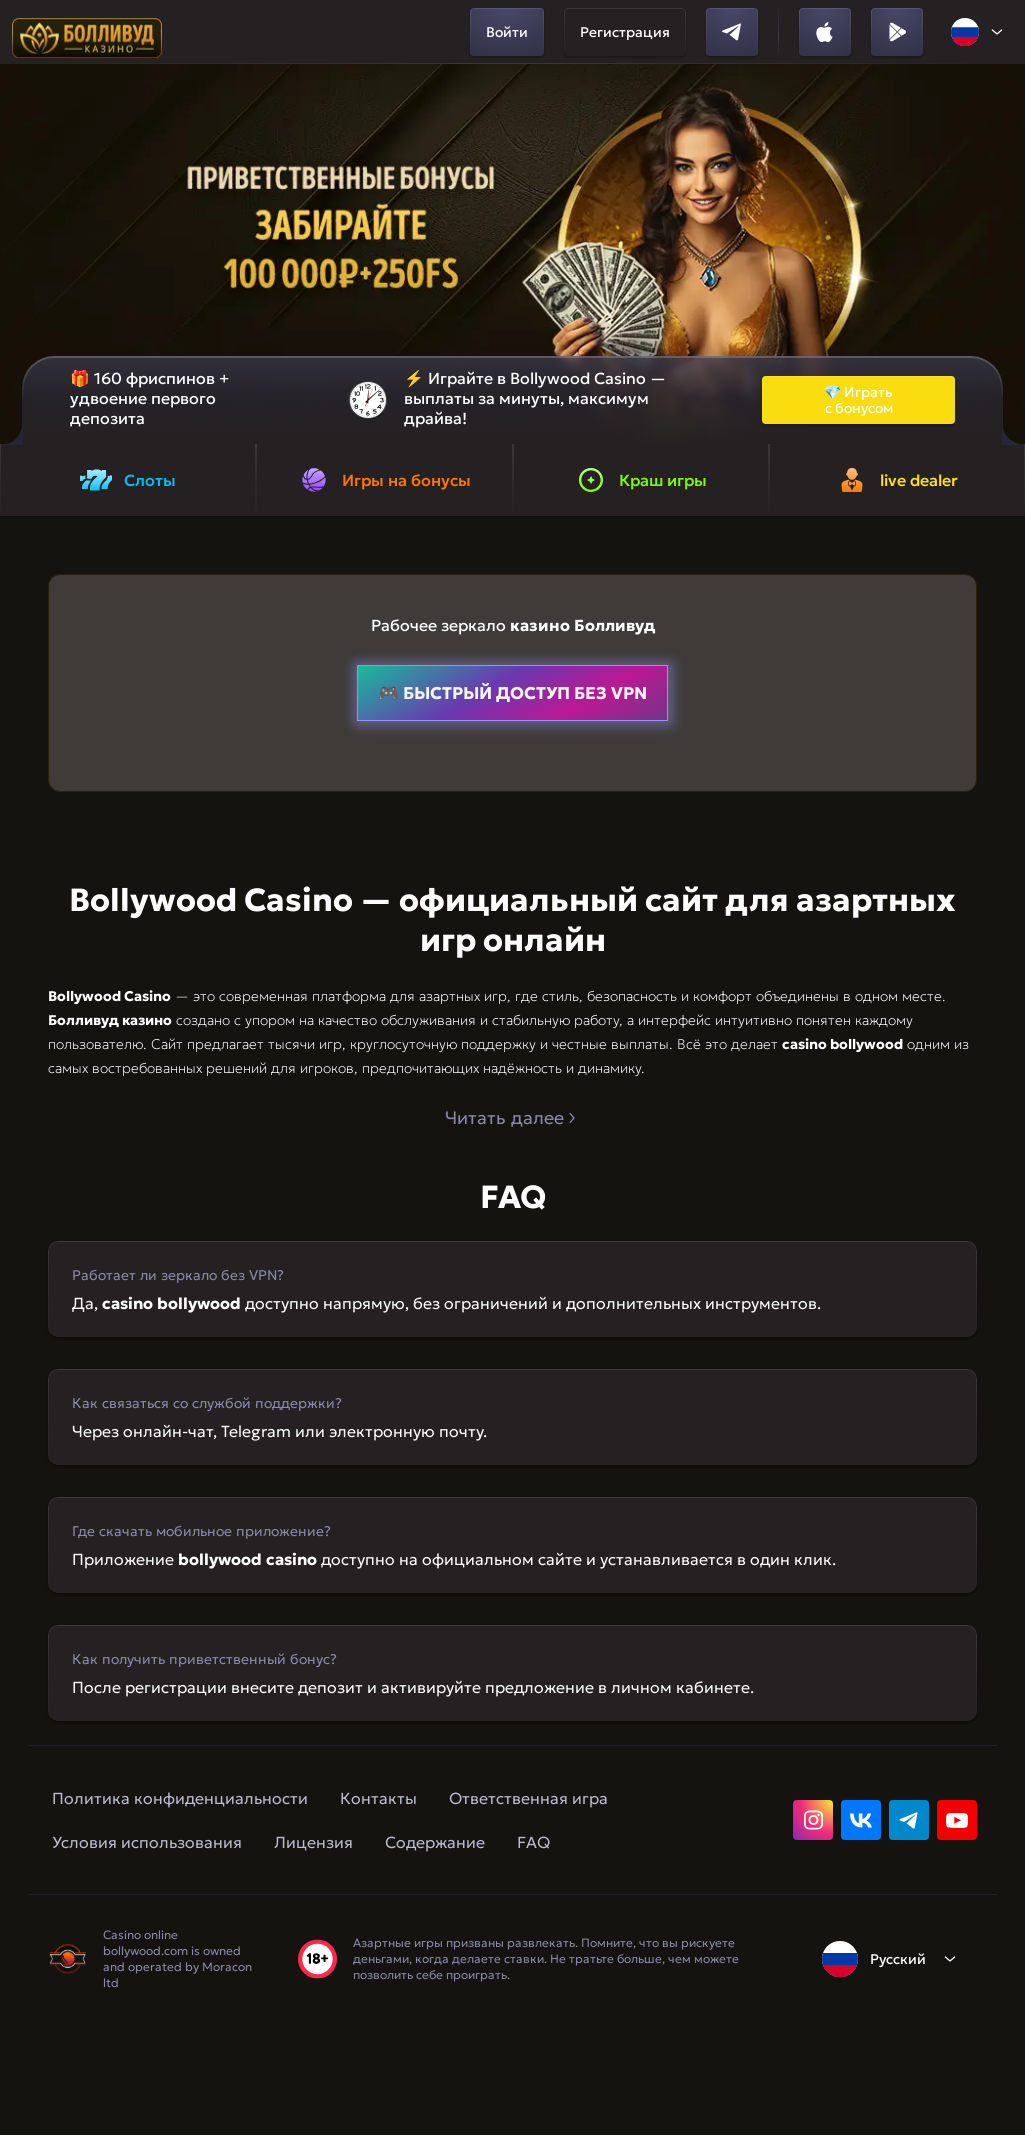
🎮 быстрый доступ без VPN (512, 693)
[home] (87, 32)
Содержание (435, 1842)
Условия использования (147, 1842)
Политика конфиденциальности (180, 1798)
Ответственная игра (528, 1798)
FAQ (533, 1842)
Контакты (378, 1798)
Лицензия (313, 1842)
